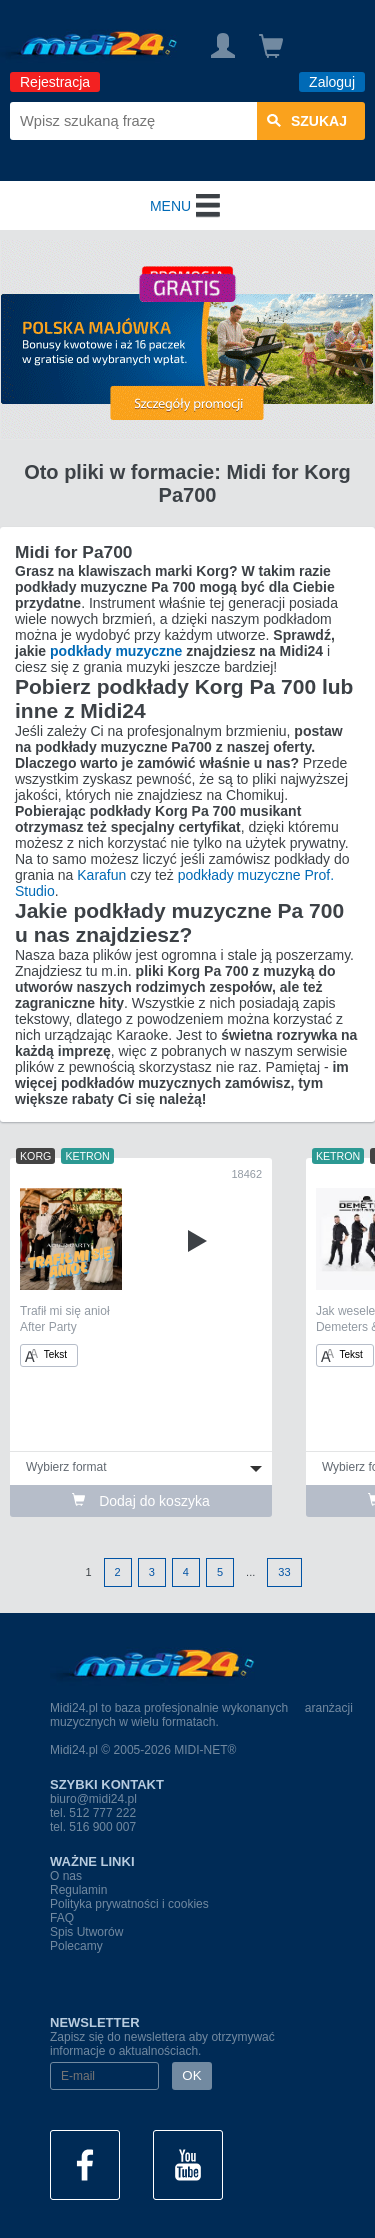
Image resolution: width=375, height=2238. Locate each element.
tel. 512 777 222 (93, 1813)
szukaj (307, 121)
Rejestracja (55, 82)
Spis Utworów (86, 1932)
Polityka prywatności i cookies (129, 1904)
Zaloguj (332, 82)
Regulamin (78, 1890)
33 (284, 1572)
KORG (35, 1156)
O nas (66, 1876)
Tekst (46, 1355)
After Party (48, 1327)
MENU (187, 206)
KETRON (87, 1156)
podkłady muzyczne (116, 651)
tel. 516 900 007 (93, 1827)
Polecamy (76, 1946)
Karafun (101, 875)
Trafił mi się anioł (65, 1311)
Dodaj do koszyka (140, 1501)
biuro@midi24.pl (93, 1799)
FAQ (62, 1918)
